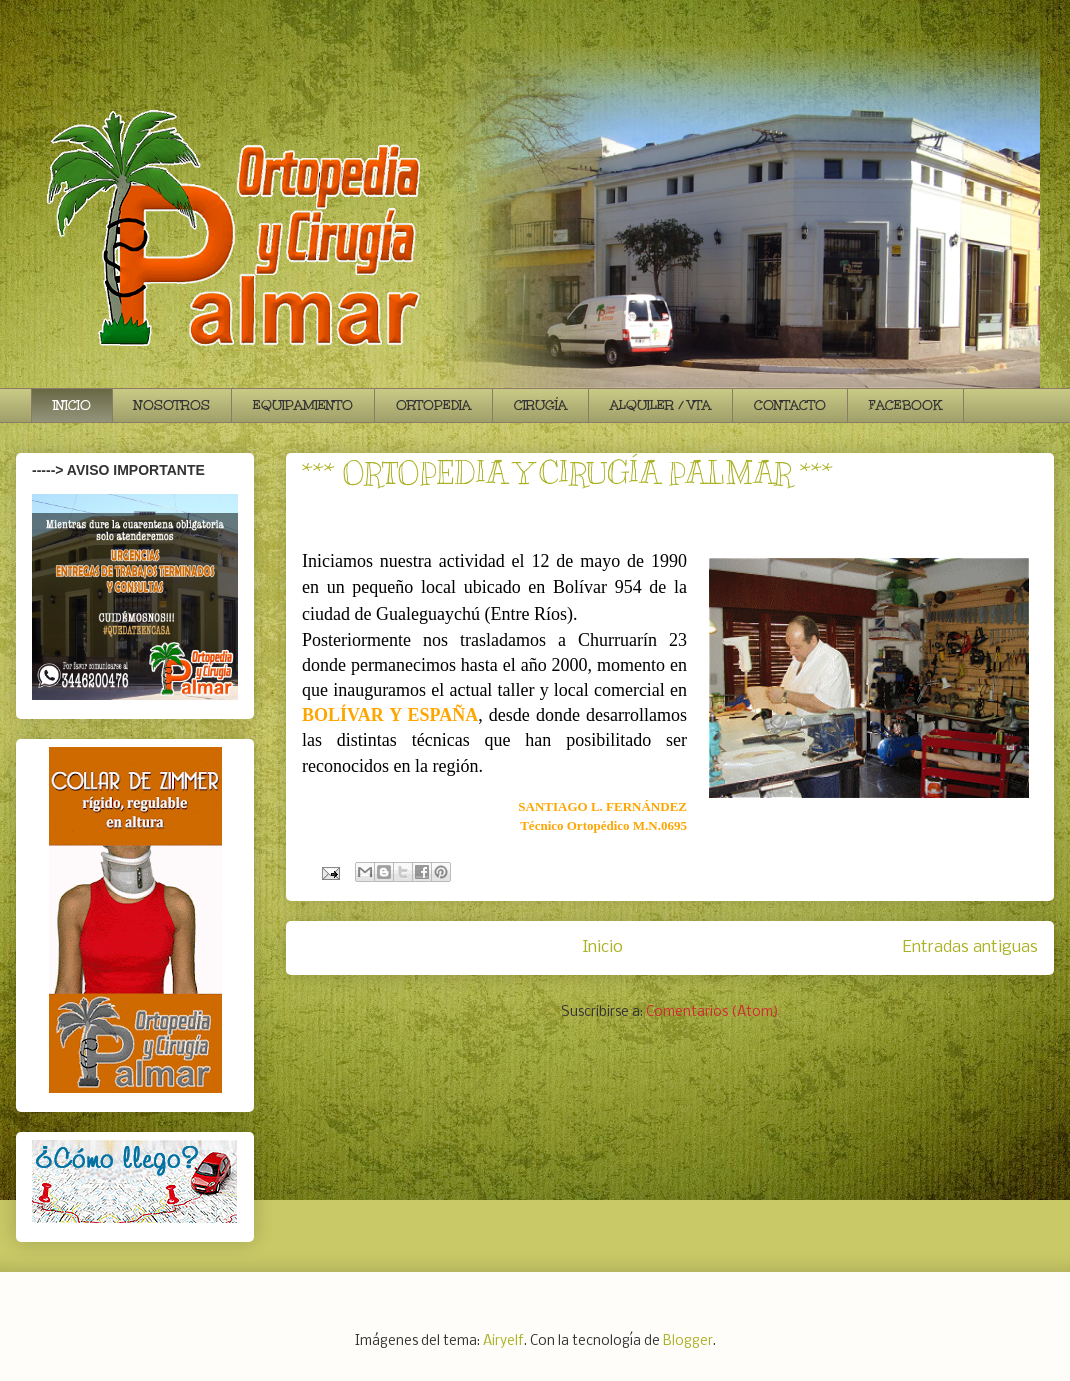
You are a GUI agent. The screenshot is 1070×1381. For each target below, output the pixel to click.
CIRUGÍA (540, 405)
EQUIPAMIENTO (303, 405)
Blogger (688, 1341)
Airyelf (503, 1341)
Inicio (602, 947)
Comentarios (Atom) (712, 1012)
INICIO (72, 405)
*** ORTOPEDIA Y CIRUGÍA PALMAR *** (567, 473)
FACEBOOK (905, 405)
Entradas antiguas (970, 947)
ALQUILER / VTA (660, 405)
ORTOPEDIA (433, 405)
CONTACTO (790, 405)
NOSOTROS (172, 405)
